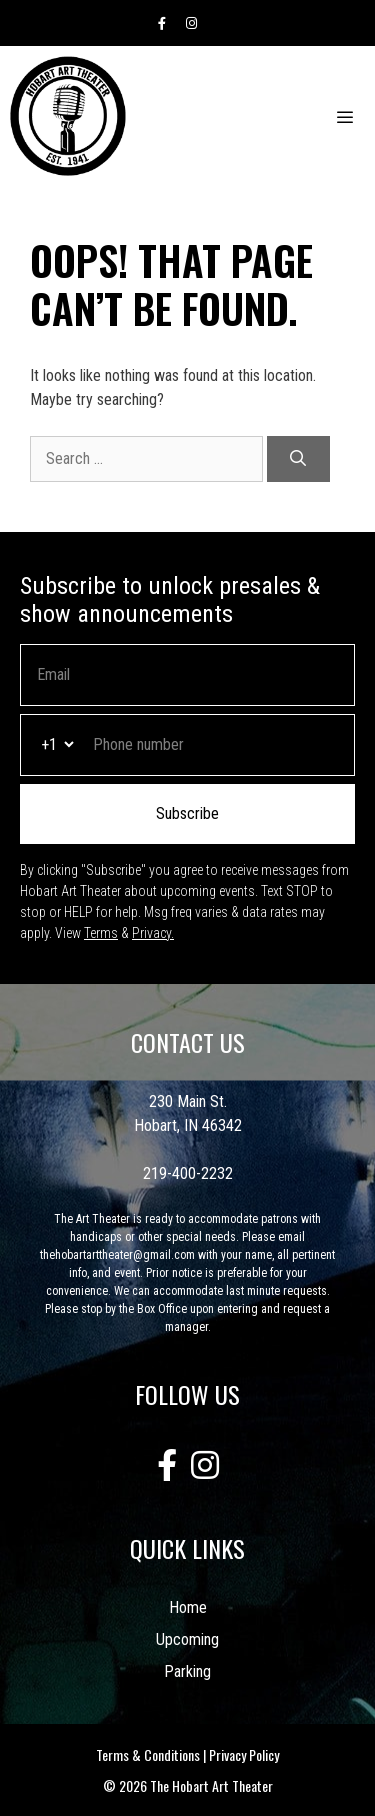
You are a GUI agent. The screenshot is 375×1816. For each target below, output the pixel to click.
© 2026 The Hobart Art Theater (188, 1785)
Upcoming (187, 1639)
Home (188, 1607)
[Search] (298, 459)
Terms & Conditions (148, 1754)
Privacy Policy (244, 1754)
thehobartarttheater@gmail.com (117, 1255)
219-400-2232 (188, 1173)
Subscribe (187, 813)
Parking (187, 1671)
